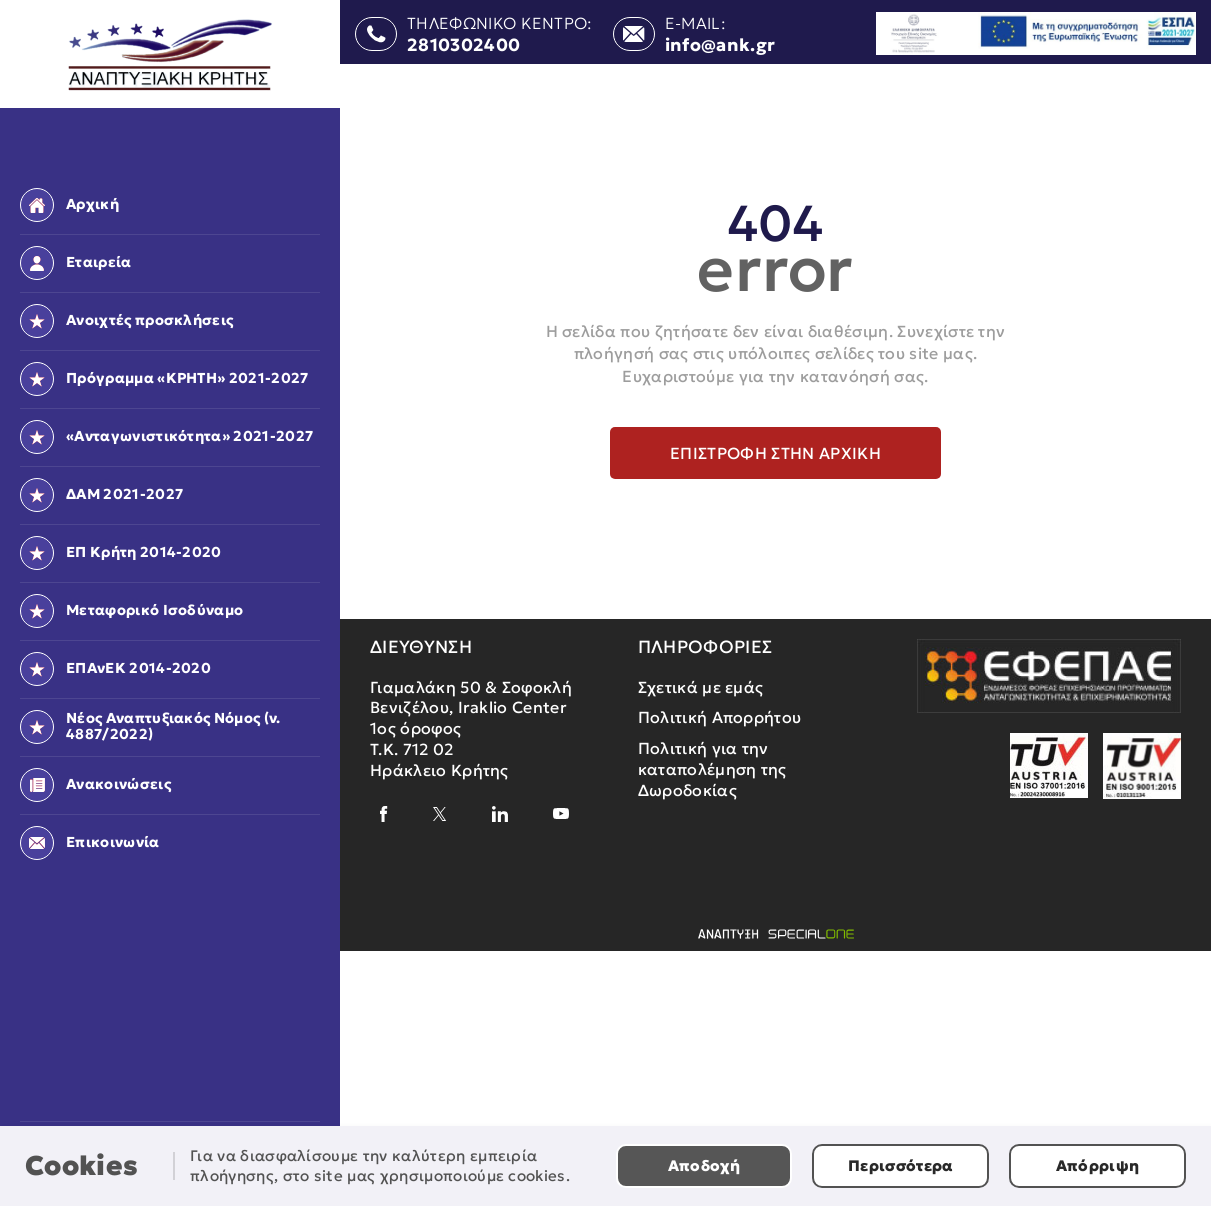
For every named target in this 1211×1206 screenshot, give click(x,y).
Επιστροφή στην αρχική (775, 453)
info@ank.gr (720, 46)
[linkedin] (500, 814)
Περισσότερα (901, 1165)
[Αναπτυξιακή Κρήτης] (170, 55)
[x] (440, 814)
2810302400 (463, 46)
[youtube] (561, 813)
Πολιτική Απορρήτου (720, 717)
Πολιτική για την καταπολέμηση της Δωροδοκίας (712, 769)
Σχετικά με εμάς (701, 687)
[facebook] (384, 814)
